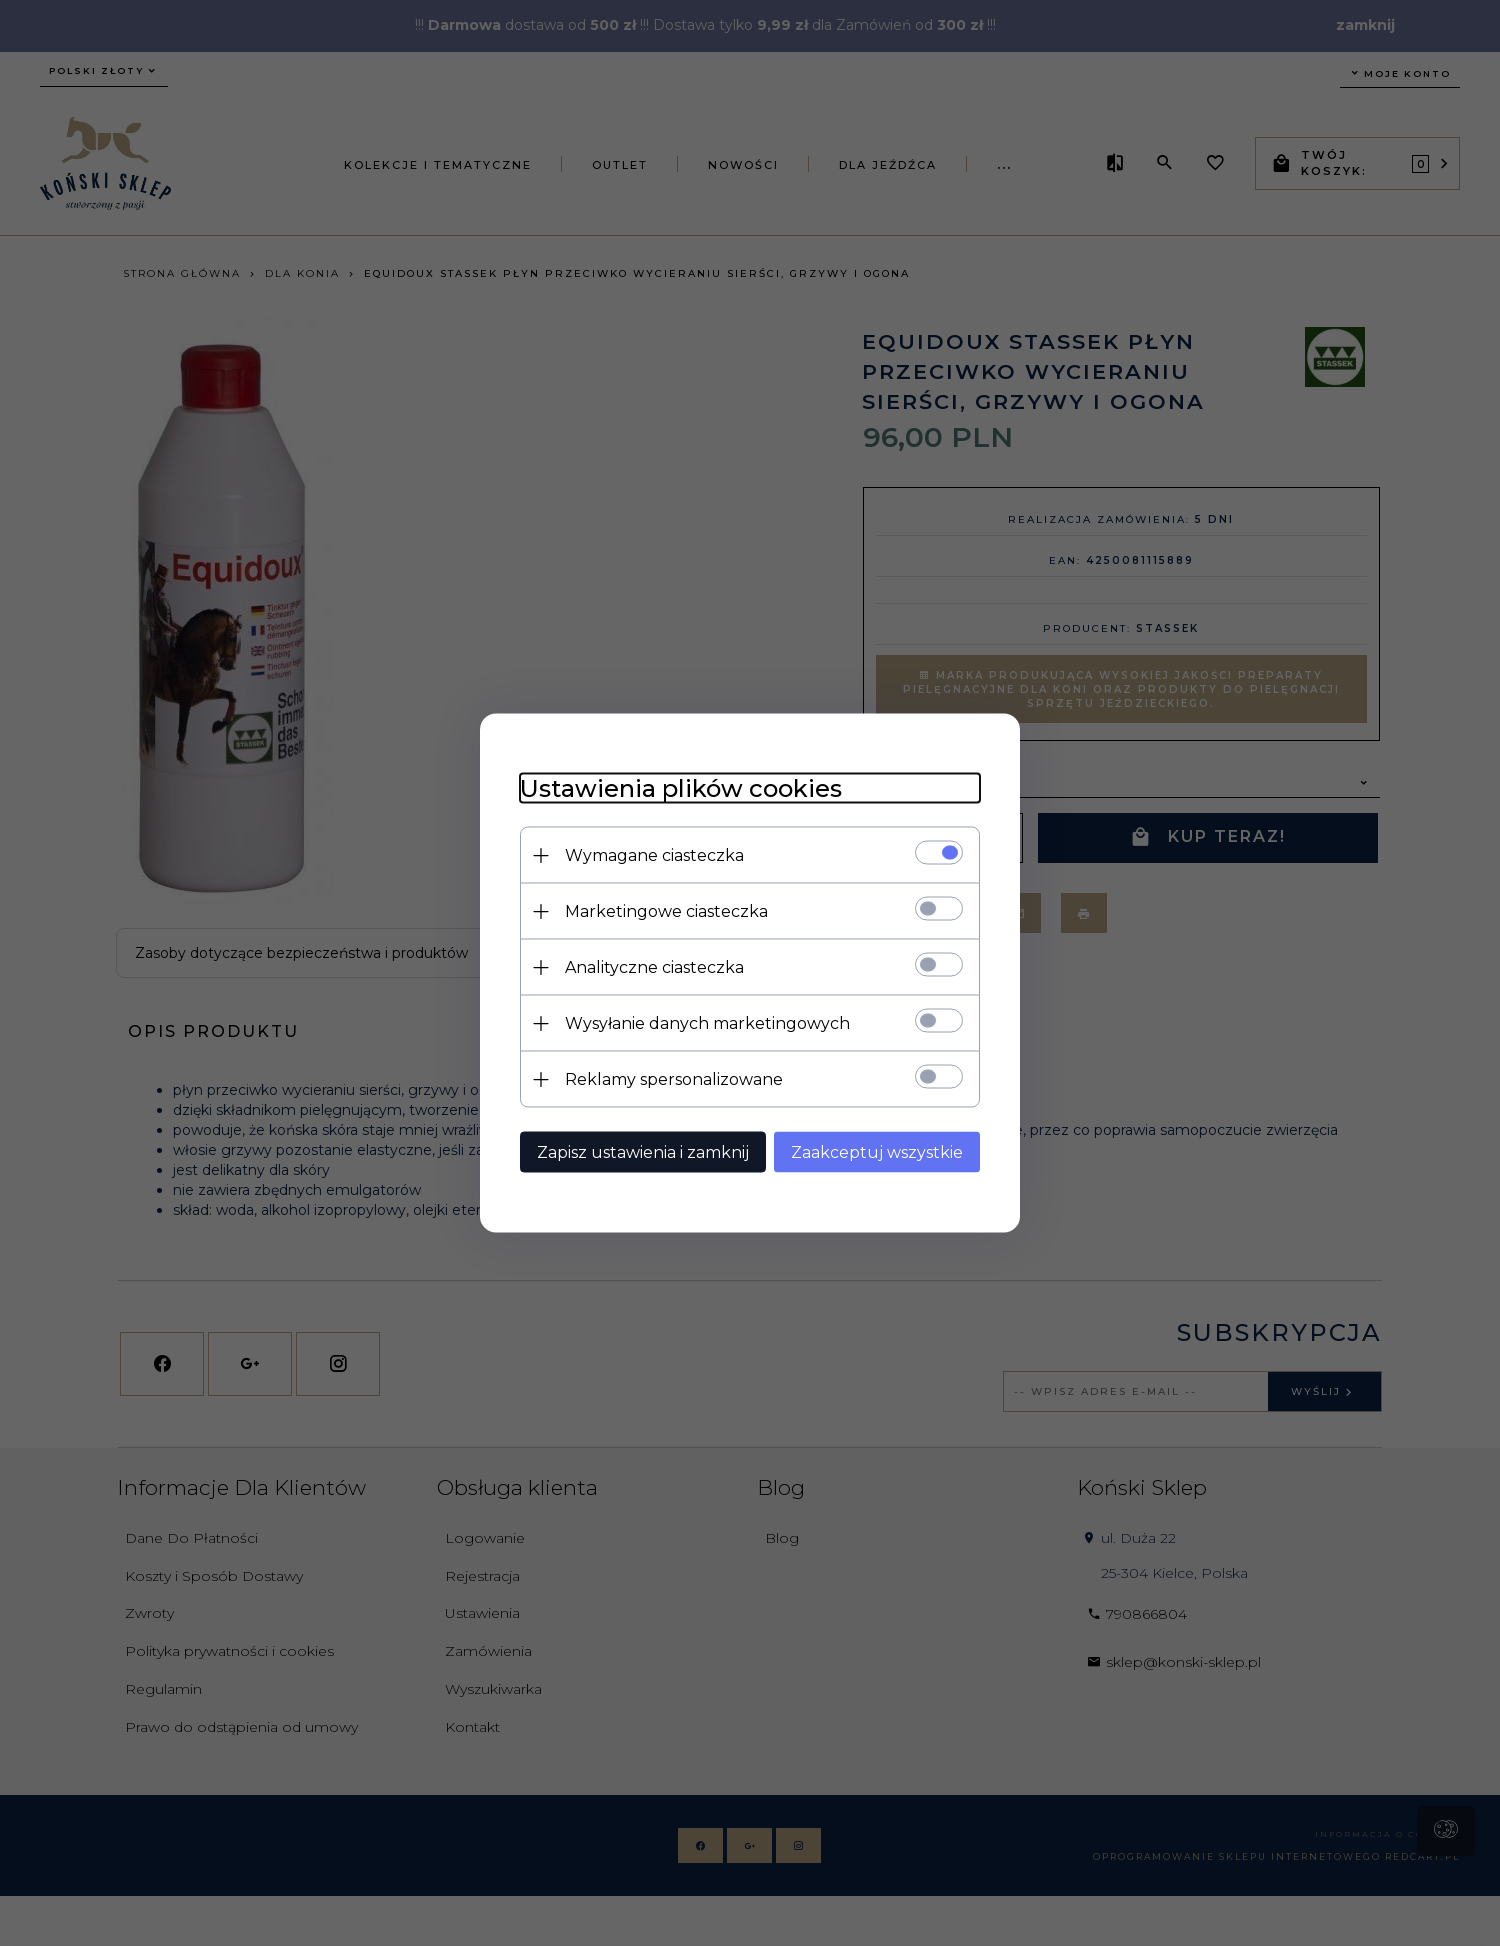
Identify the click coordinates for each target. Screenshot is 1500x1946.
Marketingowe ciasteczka (666, 911)
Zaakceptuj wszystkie (877, 1152)
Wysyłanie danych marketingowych (707, 1023)
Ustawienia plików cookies (681, 788)
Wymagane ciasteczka (654, 855)
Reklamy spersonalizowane (674, 1079)
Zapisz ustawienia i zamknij (643, 1152)
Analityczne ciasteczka (654, 967)
